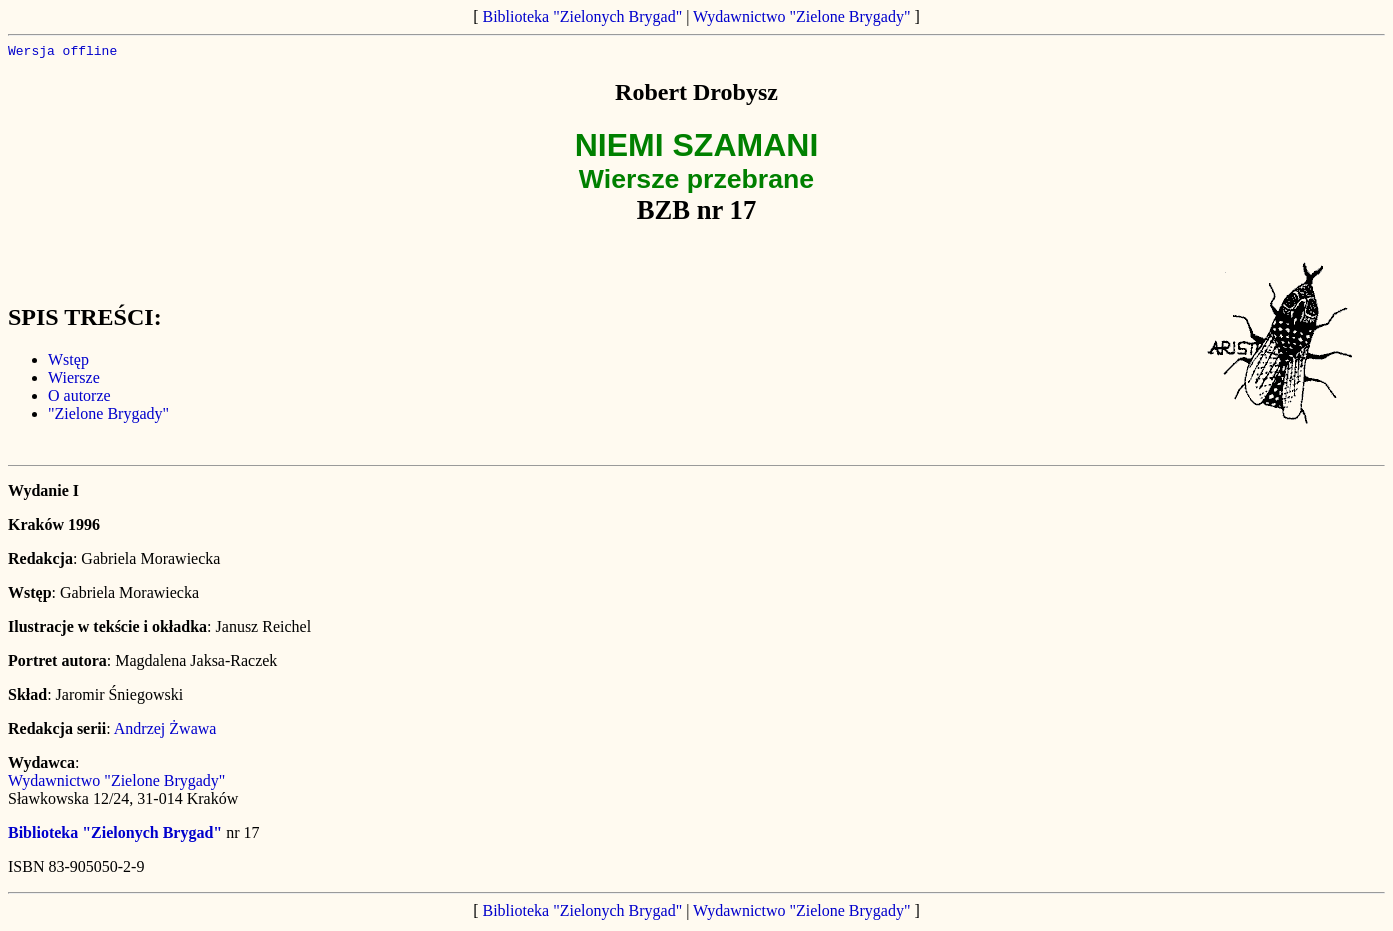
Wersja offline (62, 53)
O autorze (79, 398)
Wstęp (68, 362)
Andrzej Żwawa (165, 731)
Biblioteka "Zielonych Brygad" (583, 16)
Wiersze (74, 380)
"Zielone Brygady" (108, 416)
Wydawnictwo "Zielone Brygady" (801, 16)
